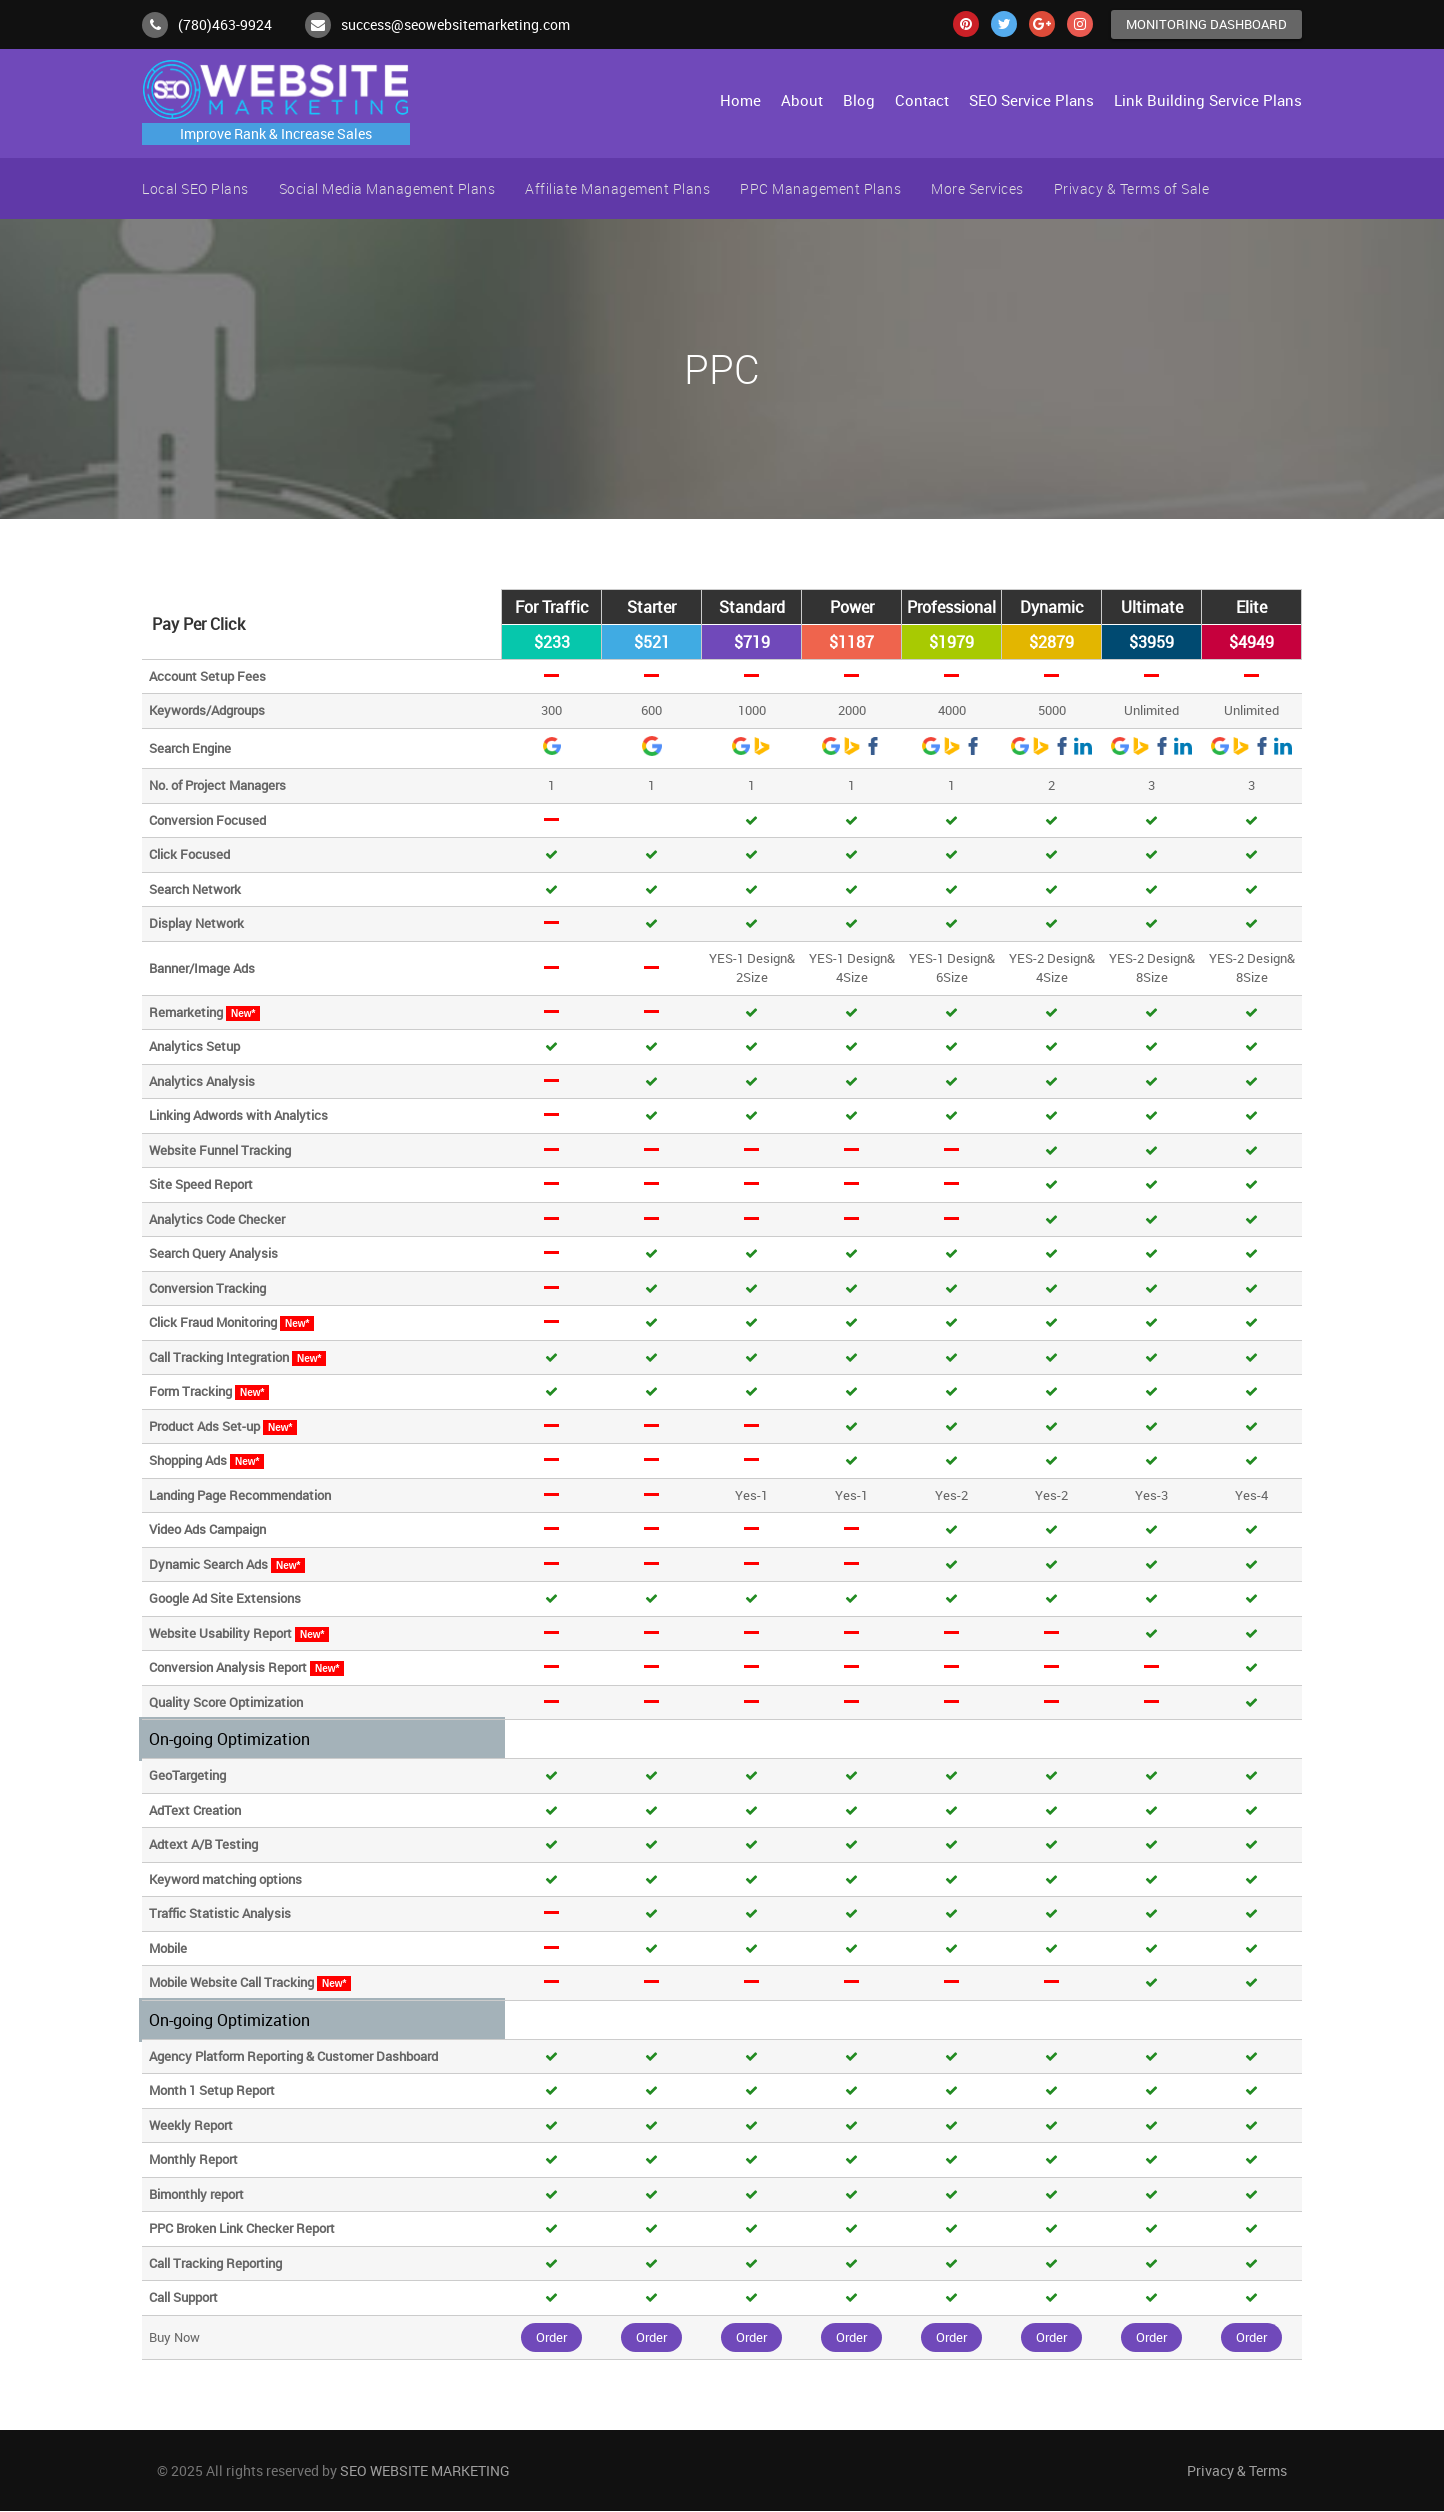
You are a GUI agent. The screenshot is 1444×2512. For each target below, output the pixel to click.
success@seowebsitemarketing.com (455, 24)
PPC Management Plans (820, 188)
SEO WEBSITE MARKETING (425, 2471)
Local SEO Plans (195, 188)
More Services (977, 188)
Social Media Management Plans (387, 188)
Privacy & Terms (1237, 2471)
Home (740, 100)
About (802, 100)
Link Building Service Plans (1208, 100)
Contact (922, 100)
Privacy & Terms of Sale (1132, 188)
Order (551, 2337)
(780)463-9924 (225, 24)
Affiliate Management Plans (617, 188)
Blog (859, 100)
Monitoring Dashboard (1206, 24)
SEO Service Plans (1031, 100)
